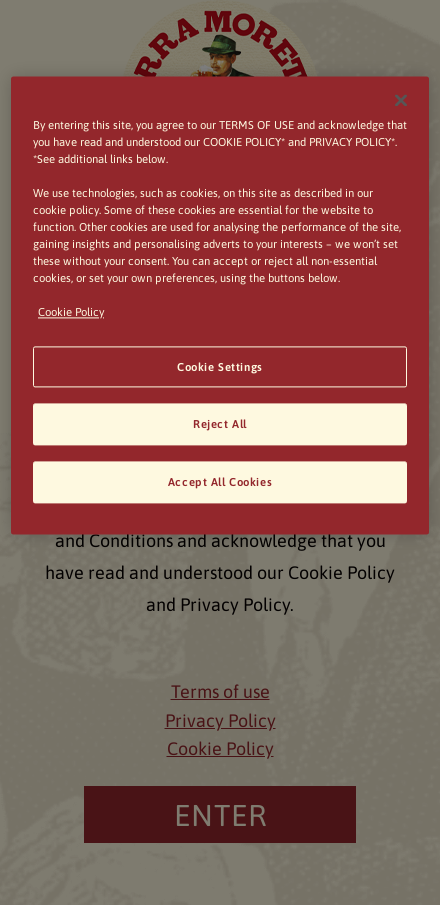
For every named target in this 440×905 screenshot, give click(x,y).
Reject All (220, 424)
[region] (220, 305)
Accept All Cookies (220, 482)
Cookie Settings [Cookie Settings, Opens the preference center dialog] (220, 366)
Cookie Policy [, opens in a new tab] (71, 312)
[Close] (401, 100)
